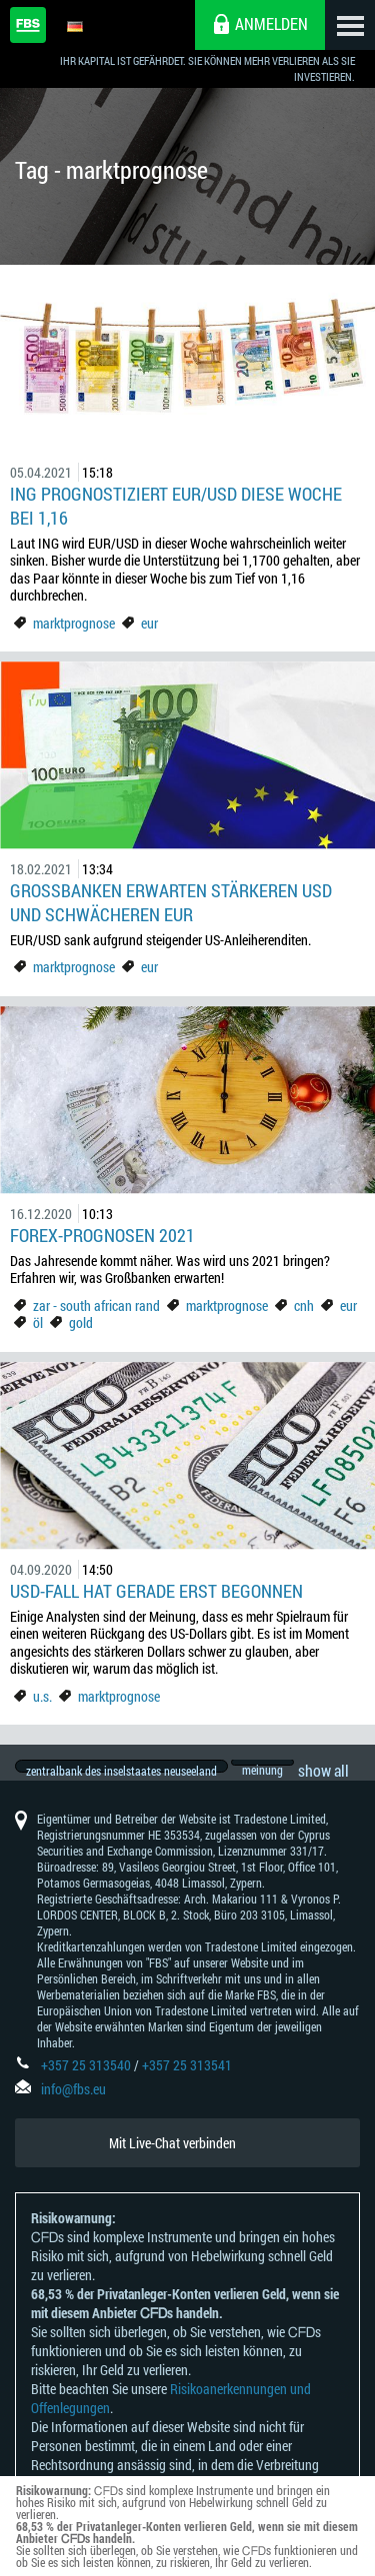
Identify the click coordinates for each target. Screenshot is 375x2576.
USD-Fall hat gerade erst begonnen (156, 1591)
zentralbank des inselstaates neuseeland (121, 1771)
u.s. (42, 1696)
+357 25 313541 (187, 2082)
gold (81, 1322)
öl (38, 1322)
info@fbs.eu (73, 2106)
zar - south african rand (98, 1305)
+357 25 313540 (86, 2082)
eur (149, 623)
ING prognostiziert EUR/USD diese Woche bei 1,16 (176, 506)
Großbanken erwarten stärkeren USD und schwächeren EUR (171, 902)
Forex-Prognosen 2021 (102, 1235)
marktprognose (74, 623)
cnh (304, 1305)
